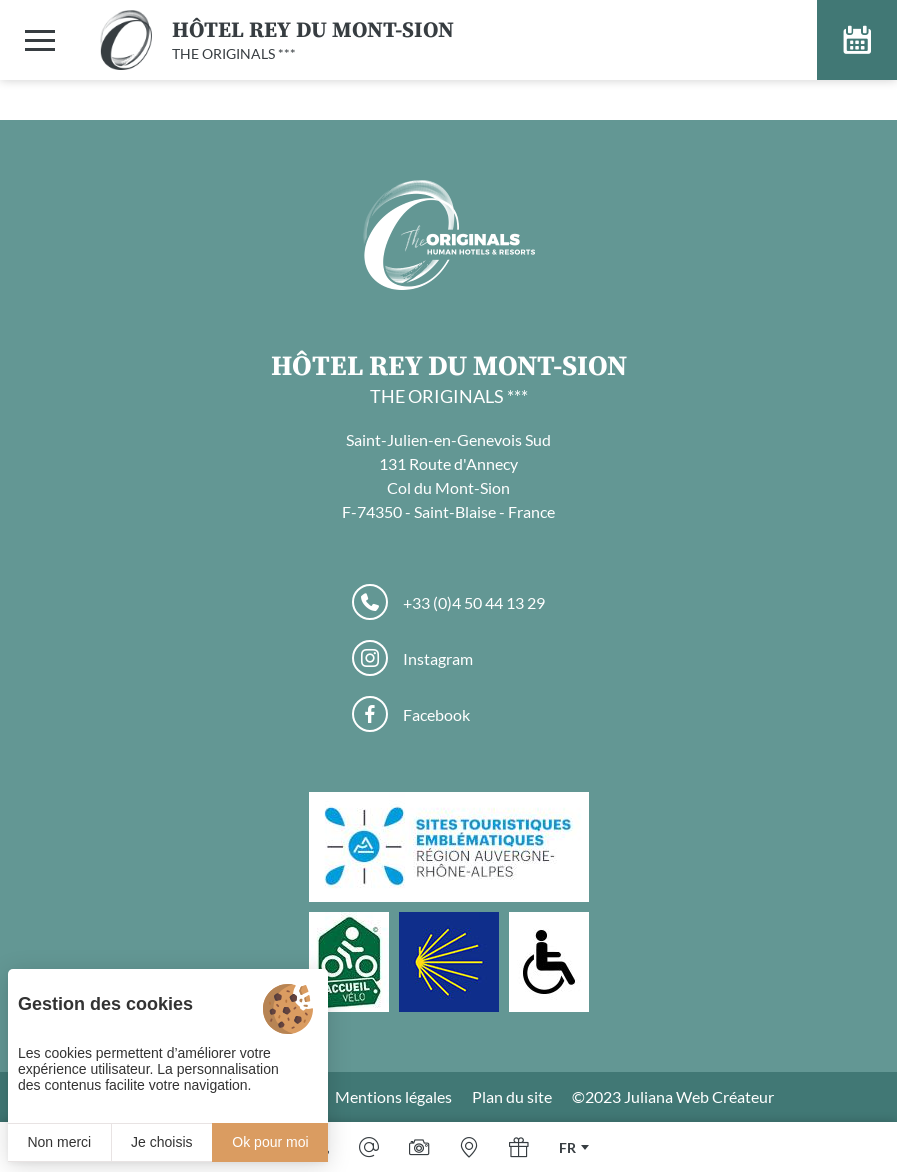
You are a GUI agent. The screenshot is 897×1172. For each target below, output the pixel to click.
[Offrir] (519, 1147)
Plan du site (512, 1096)
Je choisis (161, 1142)
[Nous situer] (469, 1147)
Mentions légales (393, 1096)
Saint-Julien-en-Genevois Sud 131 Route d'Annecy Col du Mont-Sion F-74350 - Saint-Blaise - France (448, 475)
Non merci (59, 1142)
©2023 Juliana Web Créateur (673, 1096)
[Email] (369, 1147)
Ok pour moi (270, 1142)
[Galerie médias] (419, 1147)
